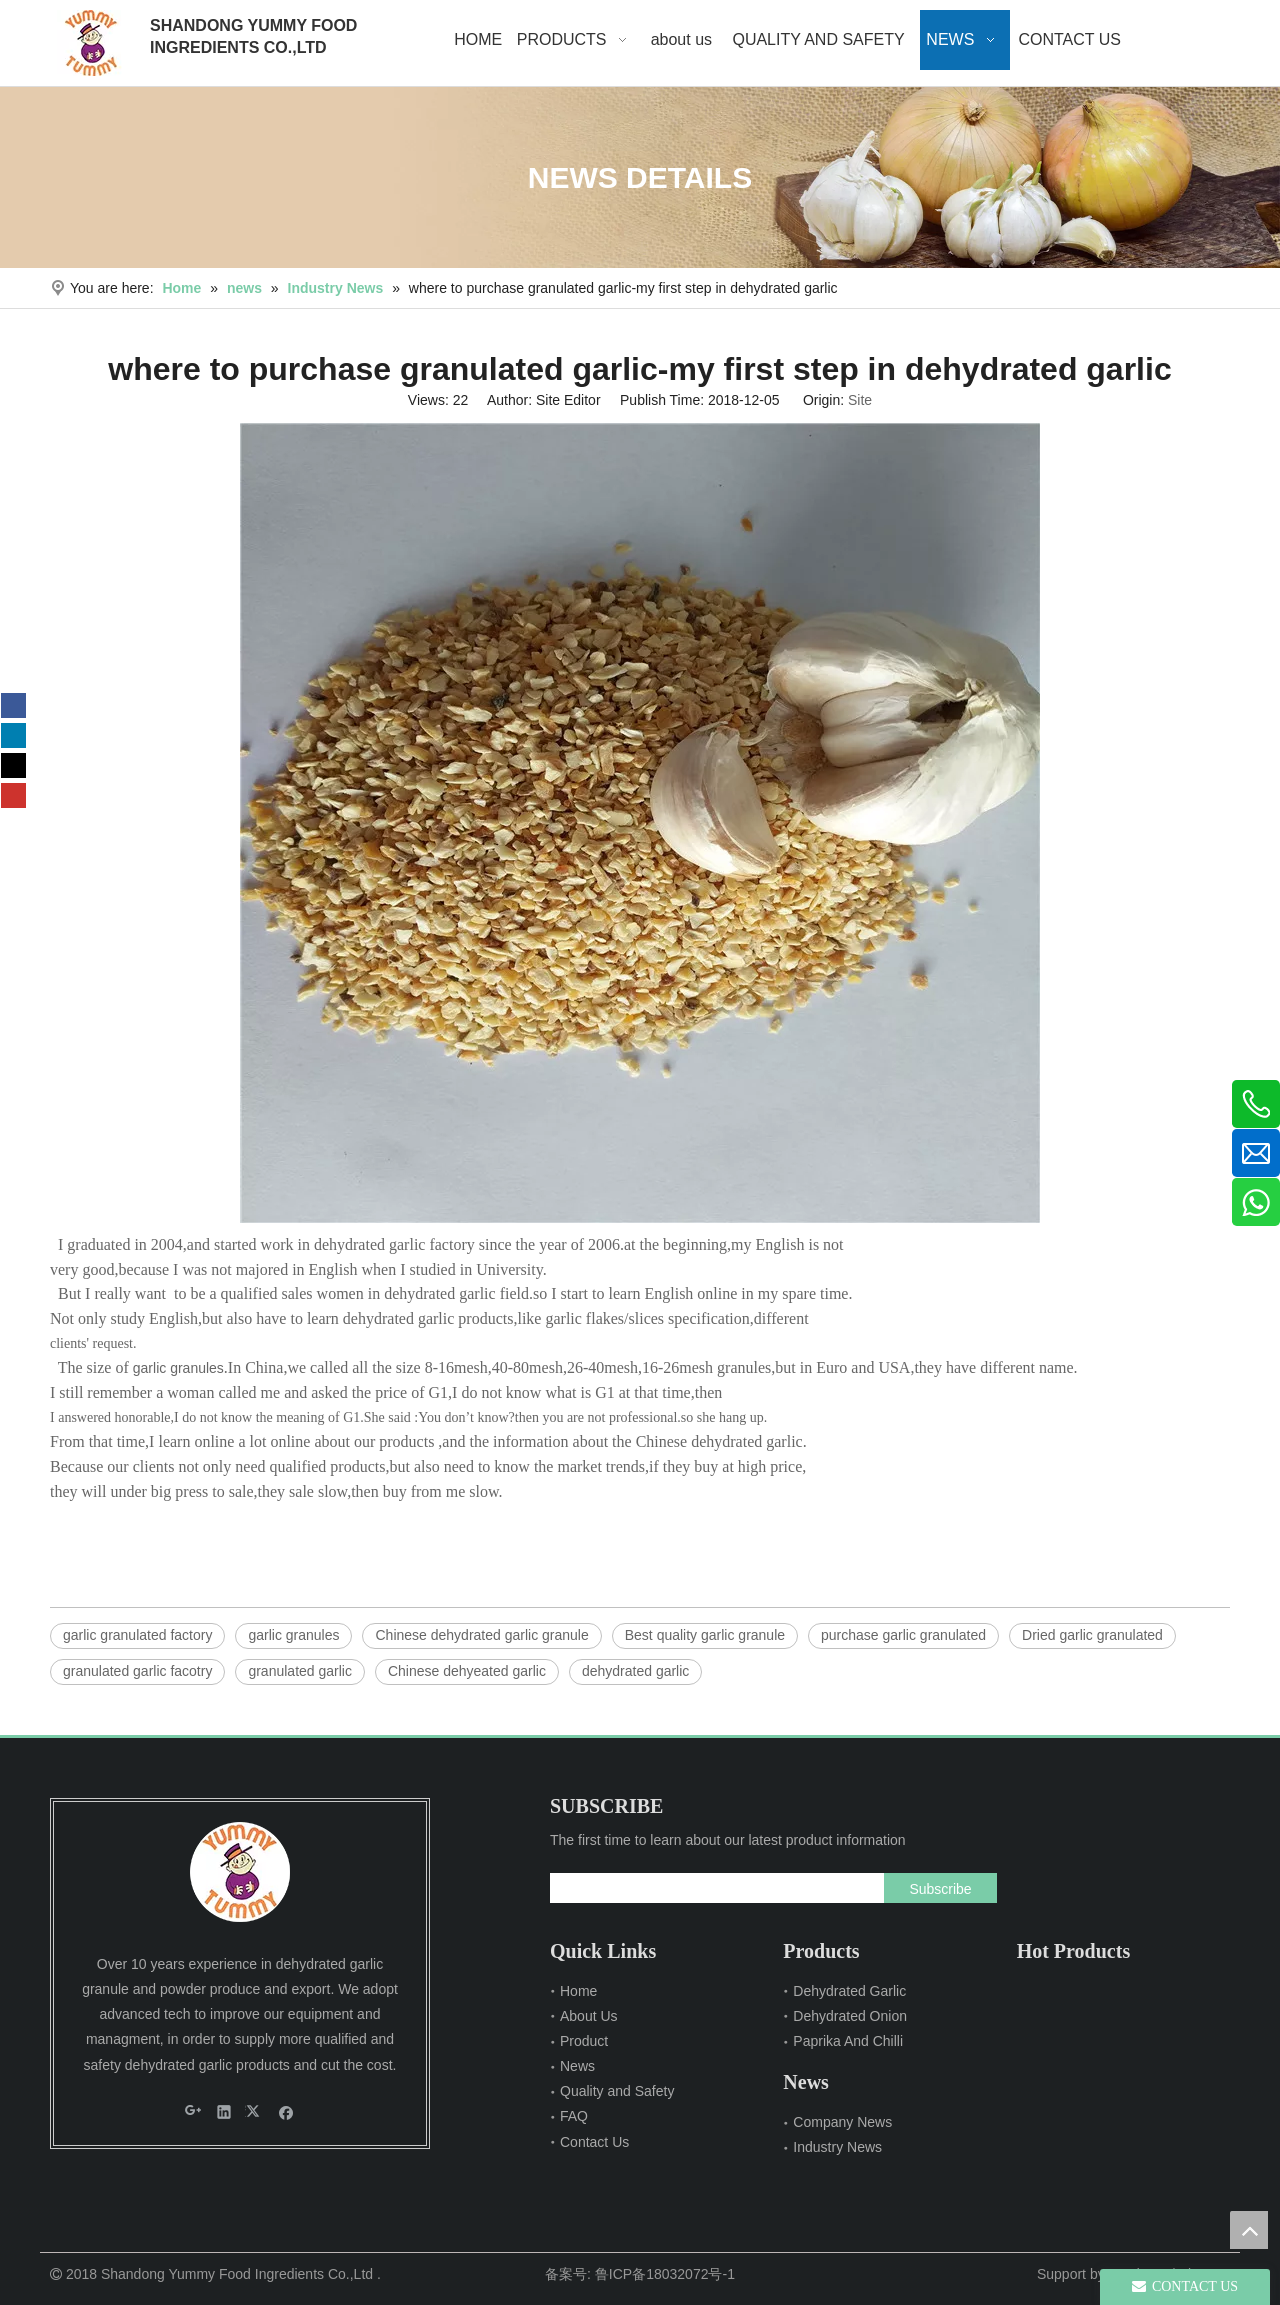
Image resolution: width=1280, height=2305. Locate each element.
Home (578, 1991)
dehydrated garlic (635, 1671)
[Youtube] (13, 795)
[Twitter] (13, 765)
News (577, 2066)
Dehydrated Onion (850, 2016)
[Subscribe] (940, 1888)
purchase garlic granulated (903, 1635)
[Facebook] (13, 705)
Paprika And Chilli (848, 2041)
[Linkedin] (13, 735)
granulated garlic (300, 1671)
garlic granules (178, 1368)
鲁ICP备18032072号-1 (665, 2274)
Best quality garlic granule (705, 1635)
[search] (712, 1888)
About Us (589, 2016)
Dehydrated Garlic (849, 1991)
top (1249, 2230)
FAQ (574, 2116)
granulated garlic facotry (137, 1671)
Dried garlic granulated (1092, 1635)
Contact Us (594, 2142)
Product (584, 2041)
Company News (842, 2122)
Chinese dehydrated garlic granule (481, 1635)
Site (860, 400)
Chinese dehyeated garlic (467, 1671)
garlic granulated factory (137, 1635)
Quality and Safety (617, 2091)
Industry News (837, 2147)
